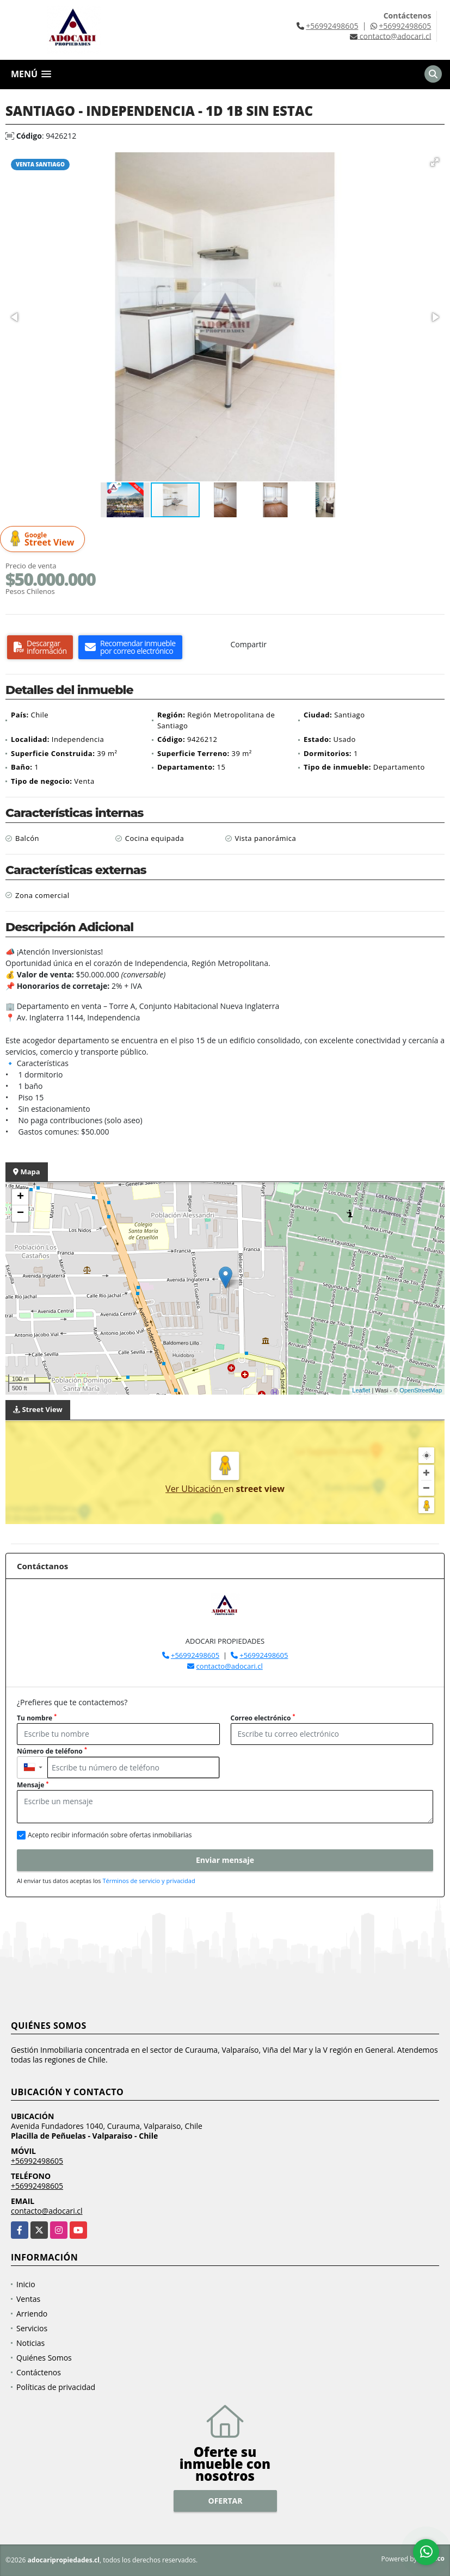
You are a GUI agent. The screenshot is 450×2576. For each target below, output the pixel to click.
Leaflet (361, 1390)
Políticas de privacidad (55, 2387)
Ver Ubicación (194, 1489)
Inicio (25, 2284)
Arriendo (31, 2313)
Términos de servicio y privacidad (148, 1881)
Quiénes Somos (44, 2357)
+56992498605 (332, 26)
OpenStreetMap (420, 1390)
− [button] (20, 1213)
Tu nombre (37, 1718)
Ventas (28, 2299)
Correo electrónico (263, 1718)
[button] (434, 162)
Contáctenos (38, 2372)
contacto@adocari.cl (229, 1666)
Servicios (31, 2328)
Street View (44, 539)
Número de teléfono (52, 1751)
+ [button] (20, 1197)
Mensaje (32, 1784)
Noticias (30, 2343)
